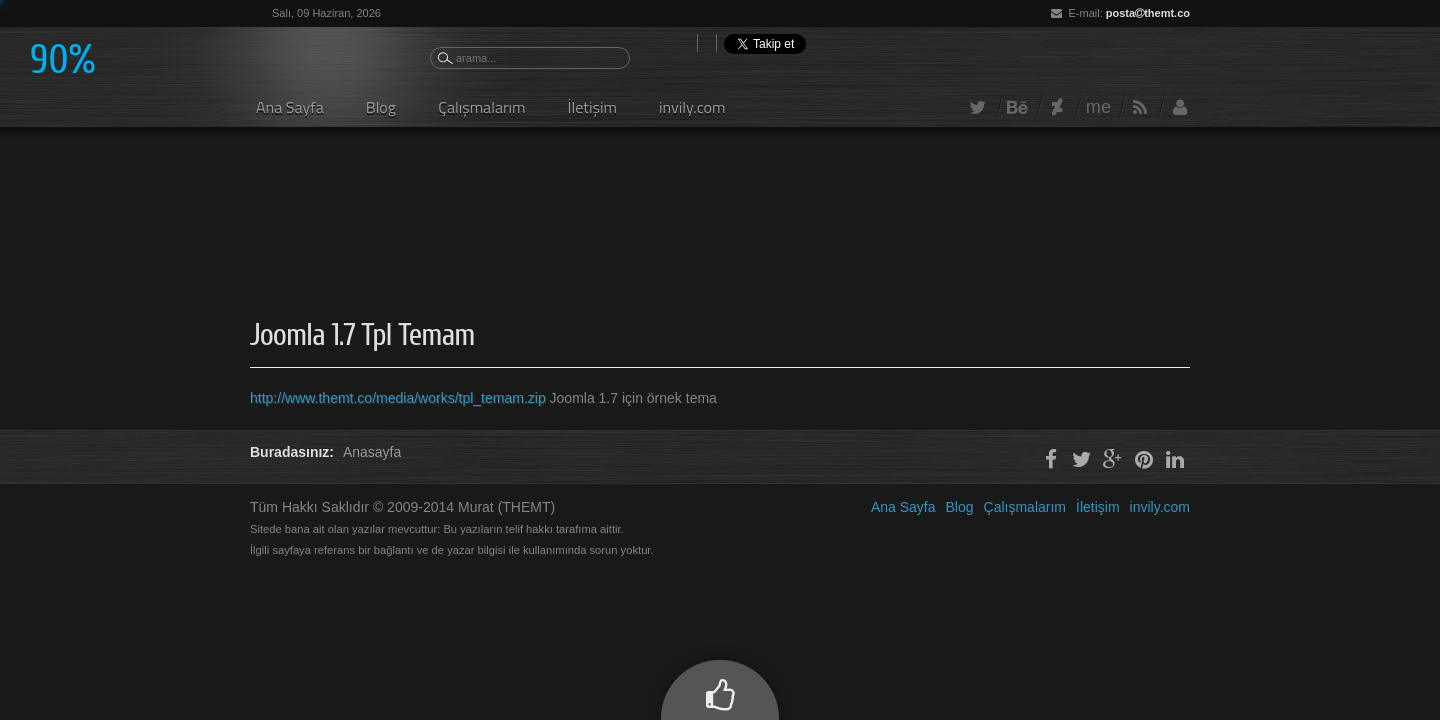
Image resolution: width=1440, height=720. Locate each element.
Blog (381, 107)
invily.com (692, 107)
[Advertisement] (614, 200)
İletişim (592, 107)
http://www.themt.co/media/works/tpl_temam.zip (400, 398)
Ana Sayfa (290, 107)
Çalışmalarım (481, 107)
